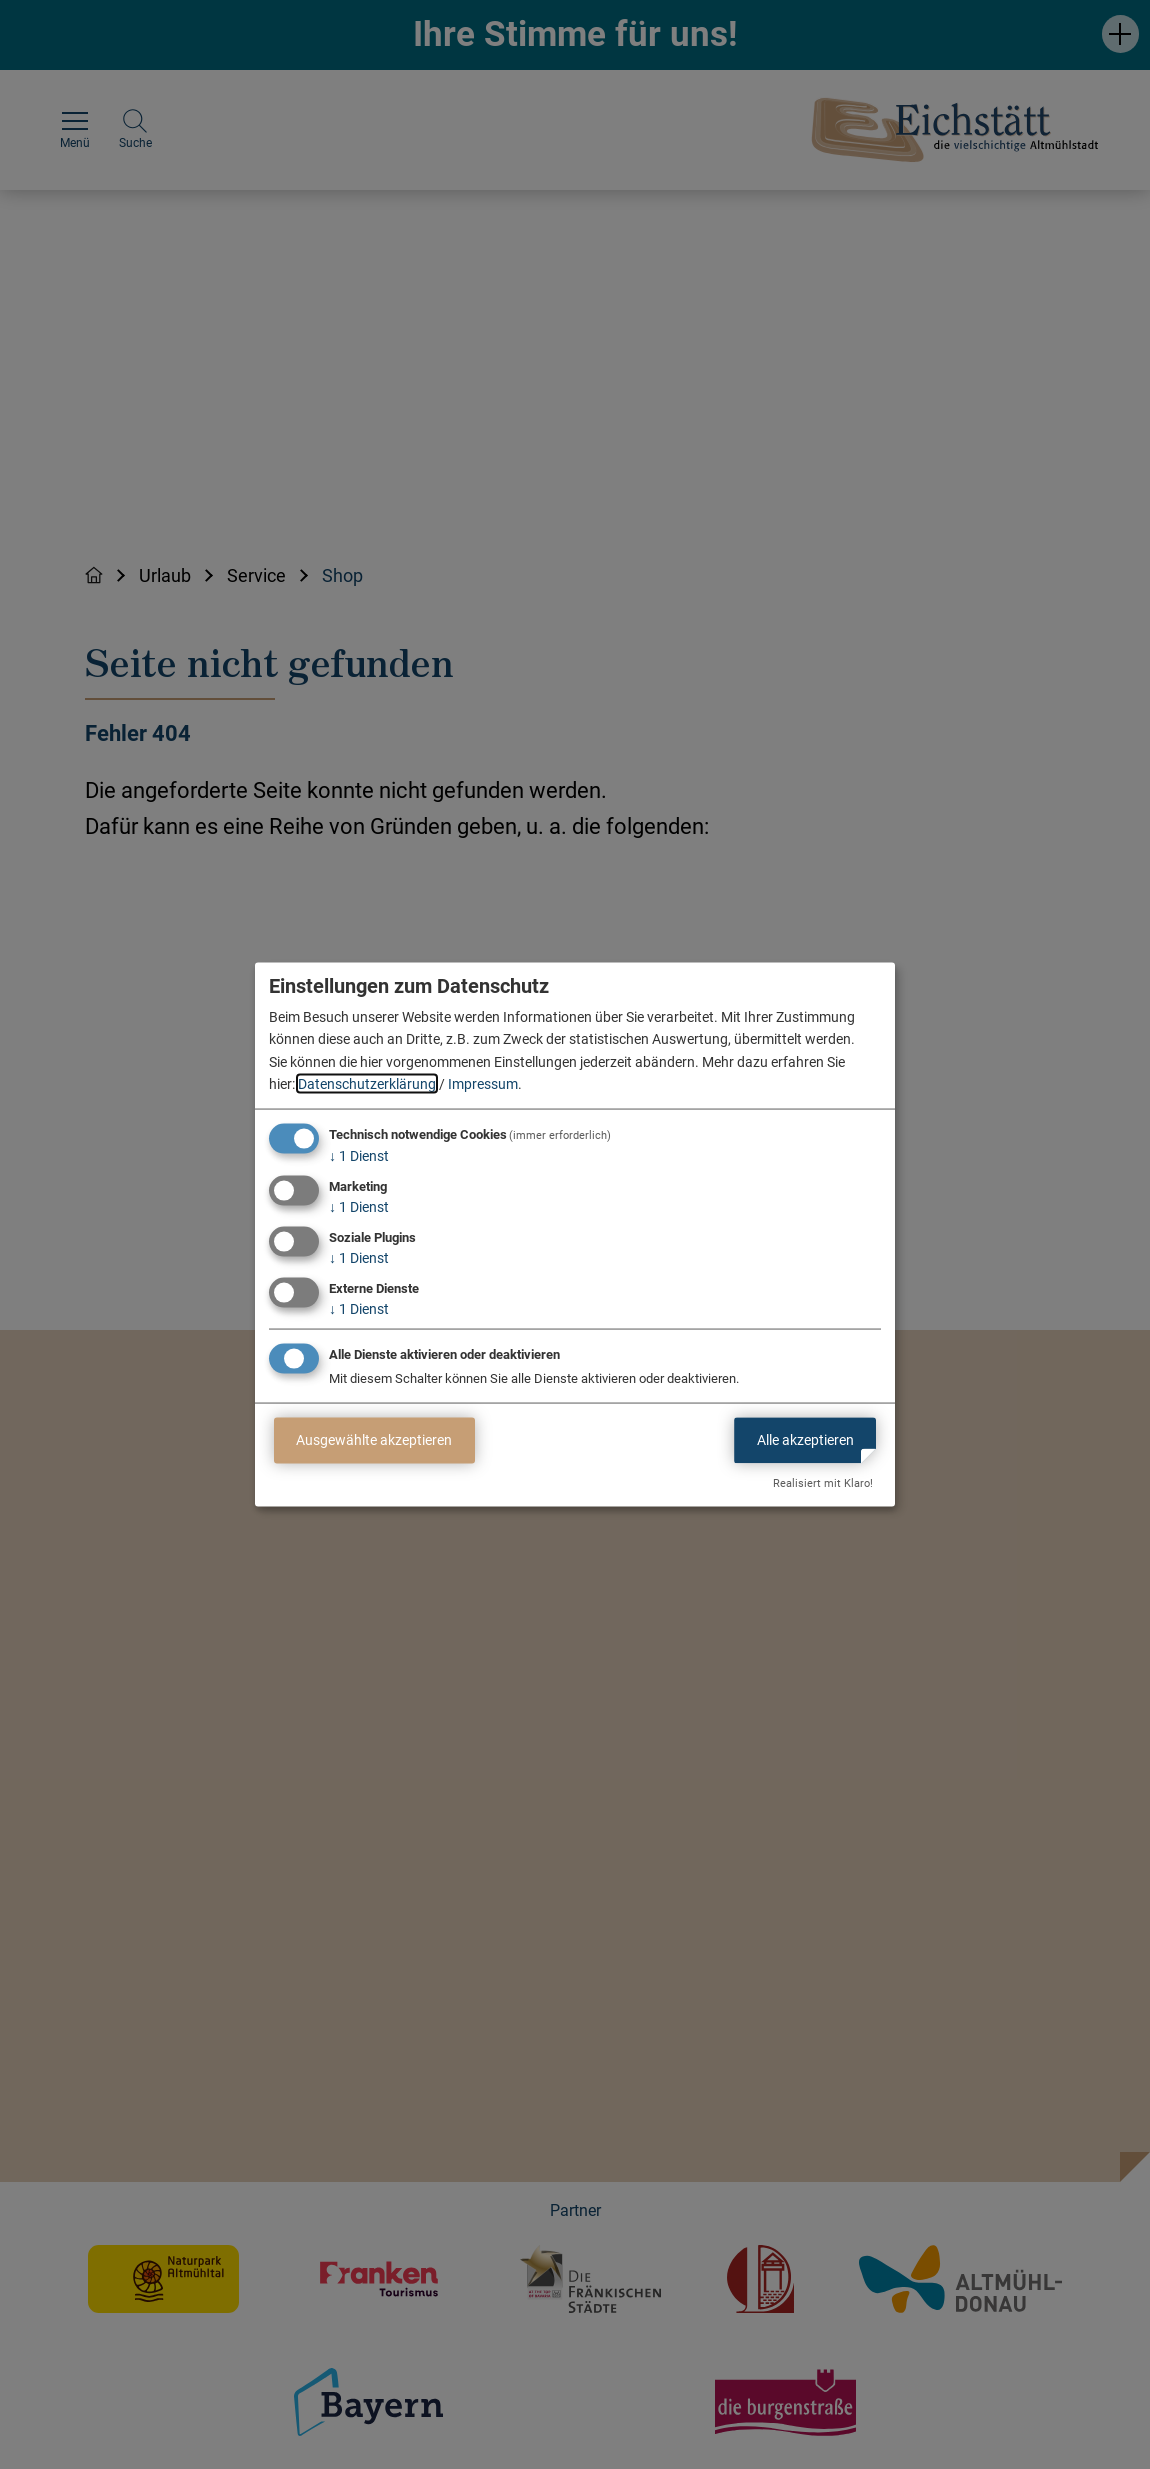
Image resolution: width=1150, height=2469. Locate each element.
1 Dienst (359, 1156)
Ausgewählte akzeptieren (374, 1440)
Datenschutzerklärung (367, 1084)
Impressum (483, 1084)
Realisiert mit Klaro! (823, 1483)
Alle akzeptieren (805, 1440)
